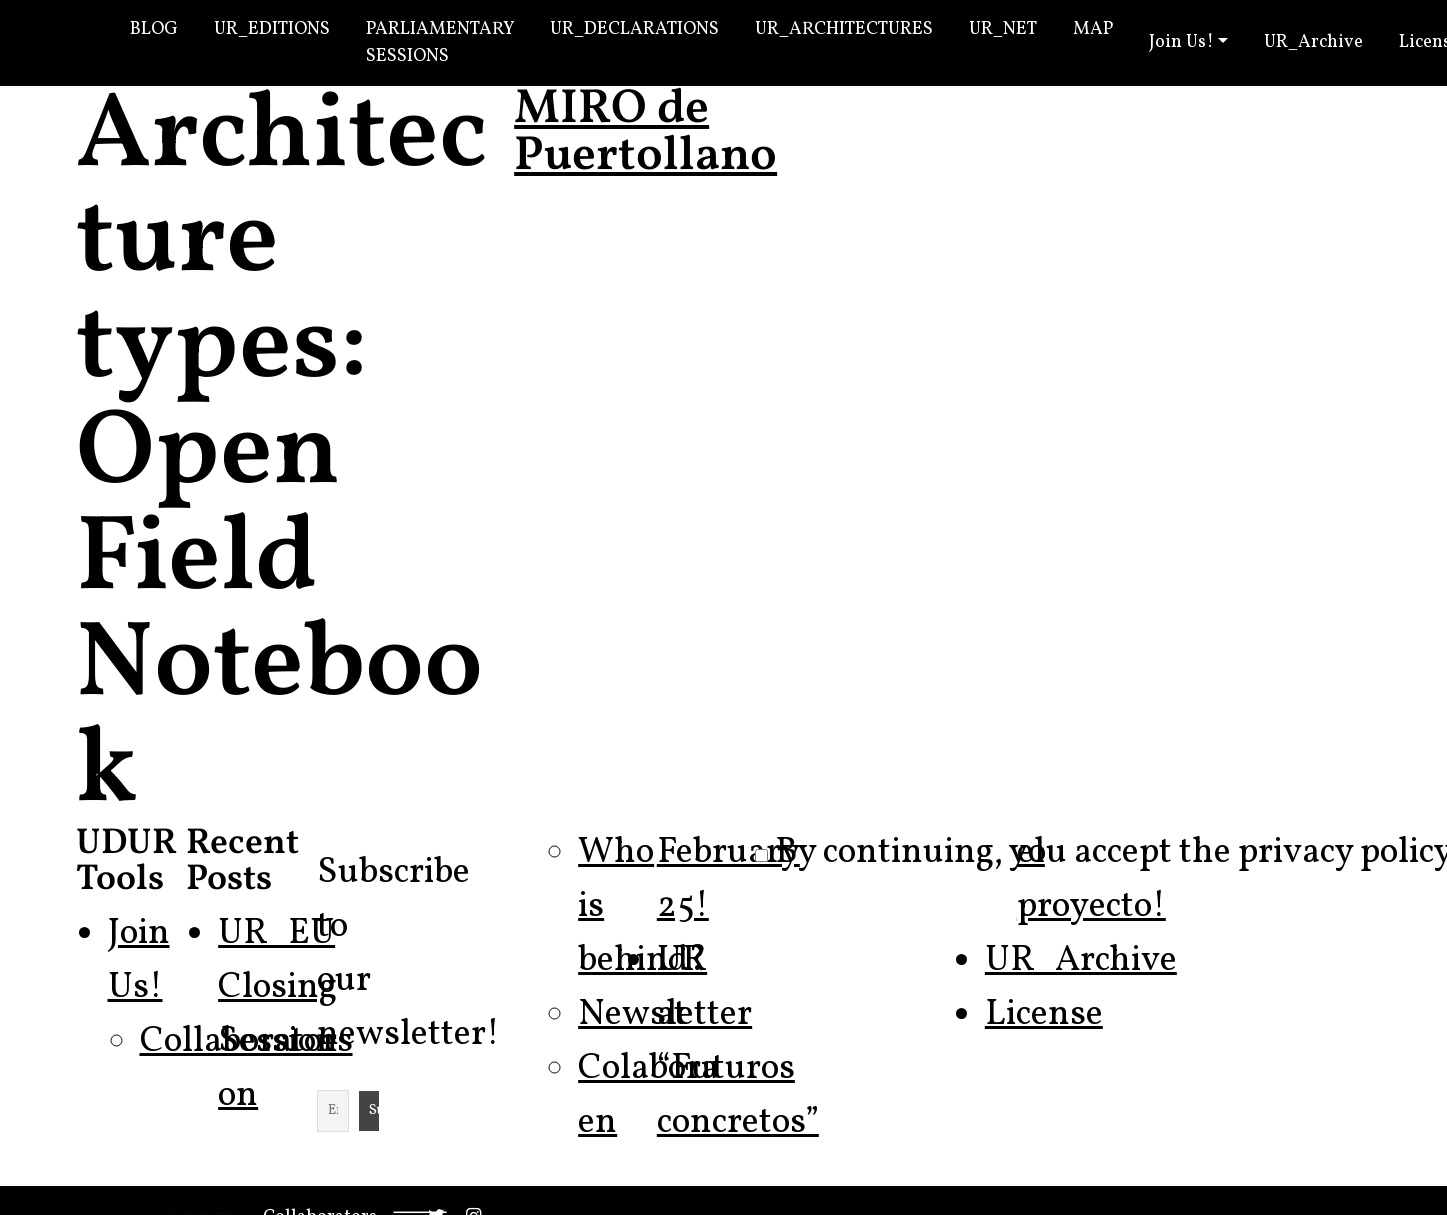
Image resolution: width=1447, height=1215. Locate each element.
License (1044, 1015)
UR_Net (1003, 29)
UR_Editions (272, 29)
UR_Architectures (844, 29)
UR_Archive (1313, 42)
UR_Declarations (634, 29)
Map (1093, 29)
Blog (154, 29)
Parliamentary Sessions (440, 43)
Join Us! (1181, 42)
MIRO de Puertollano (645, 133)
